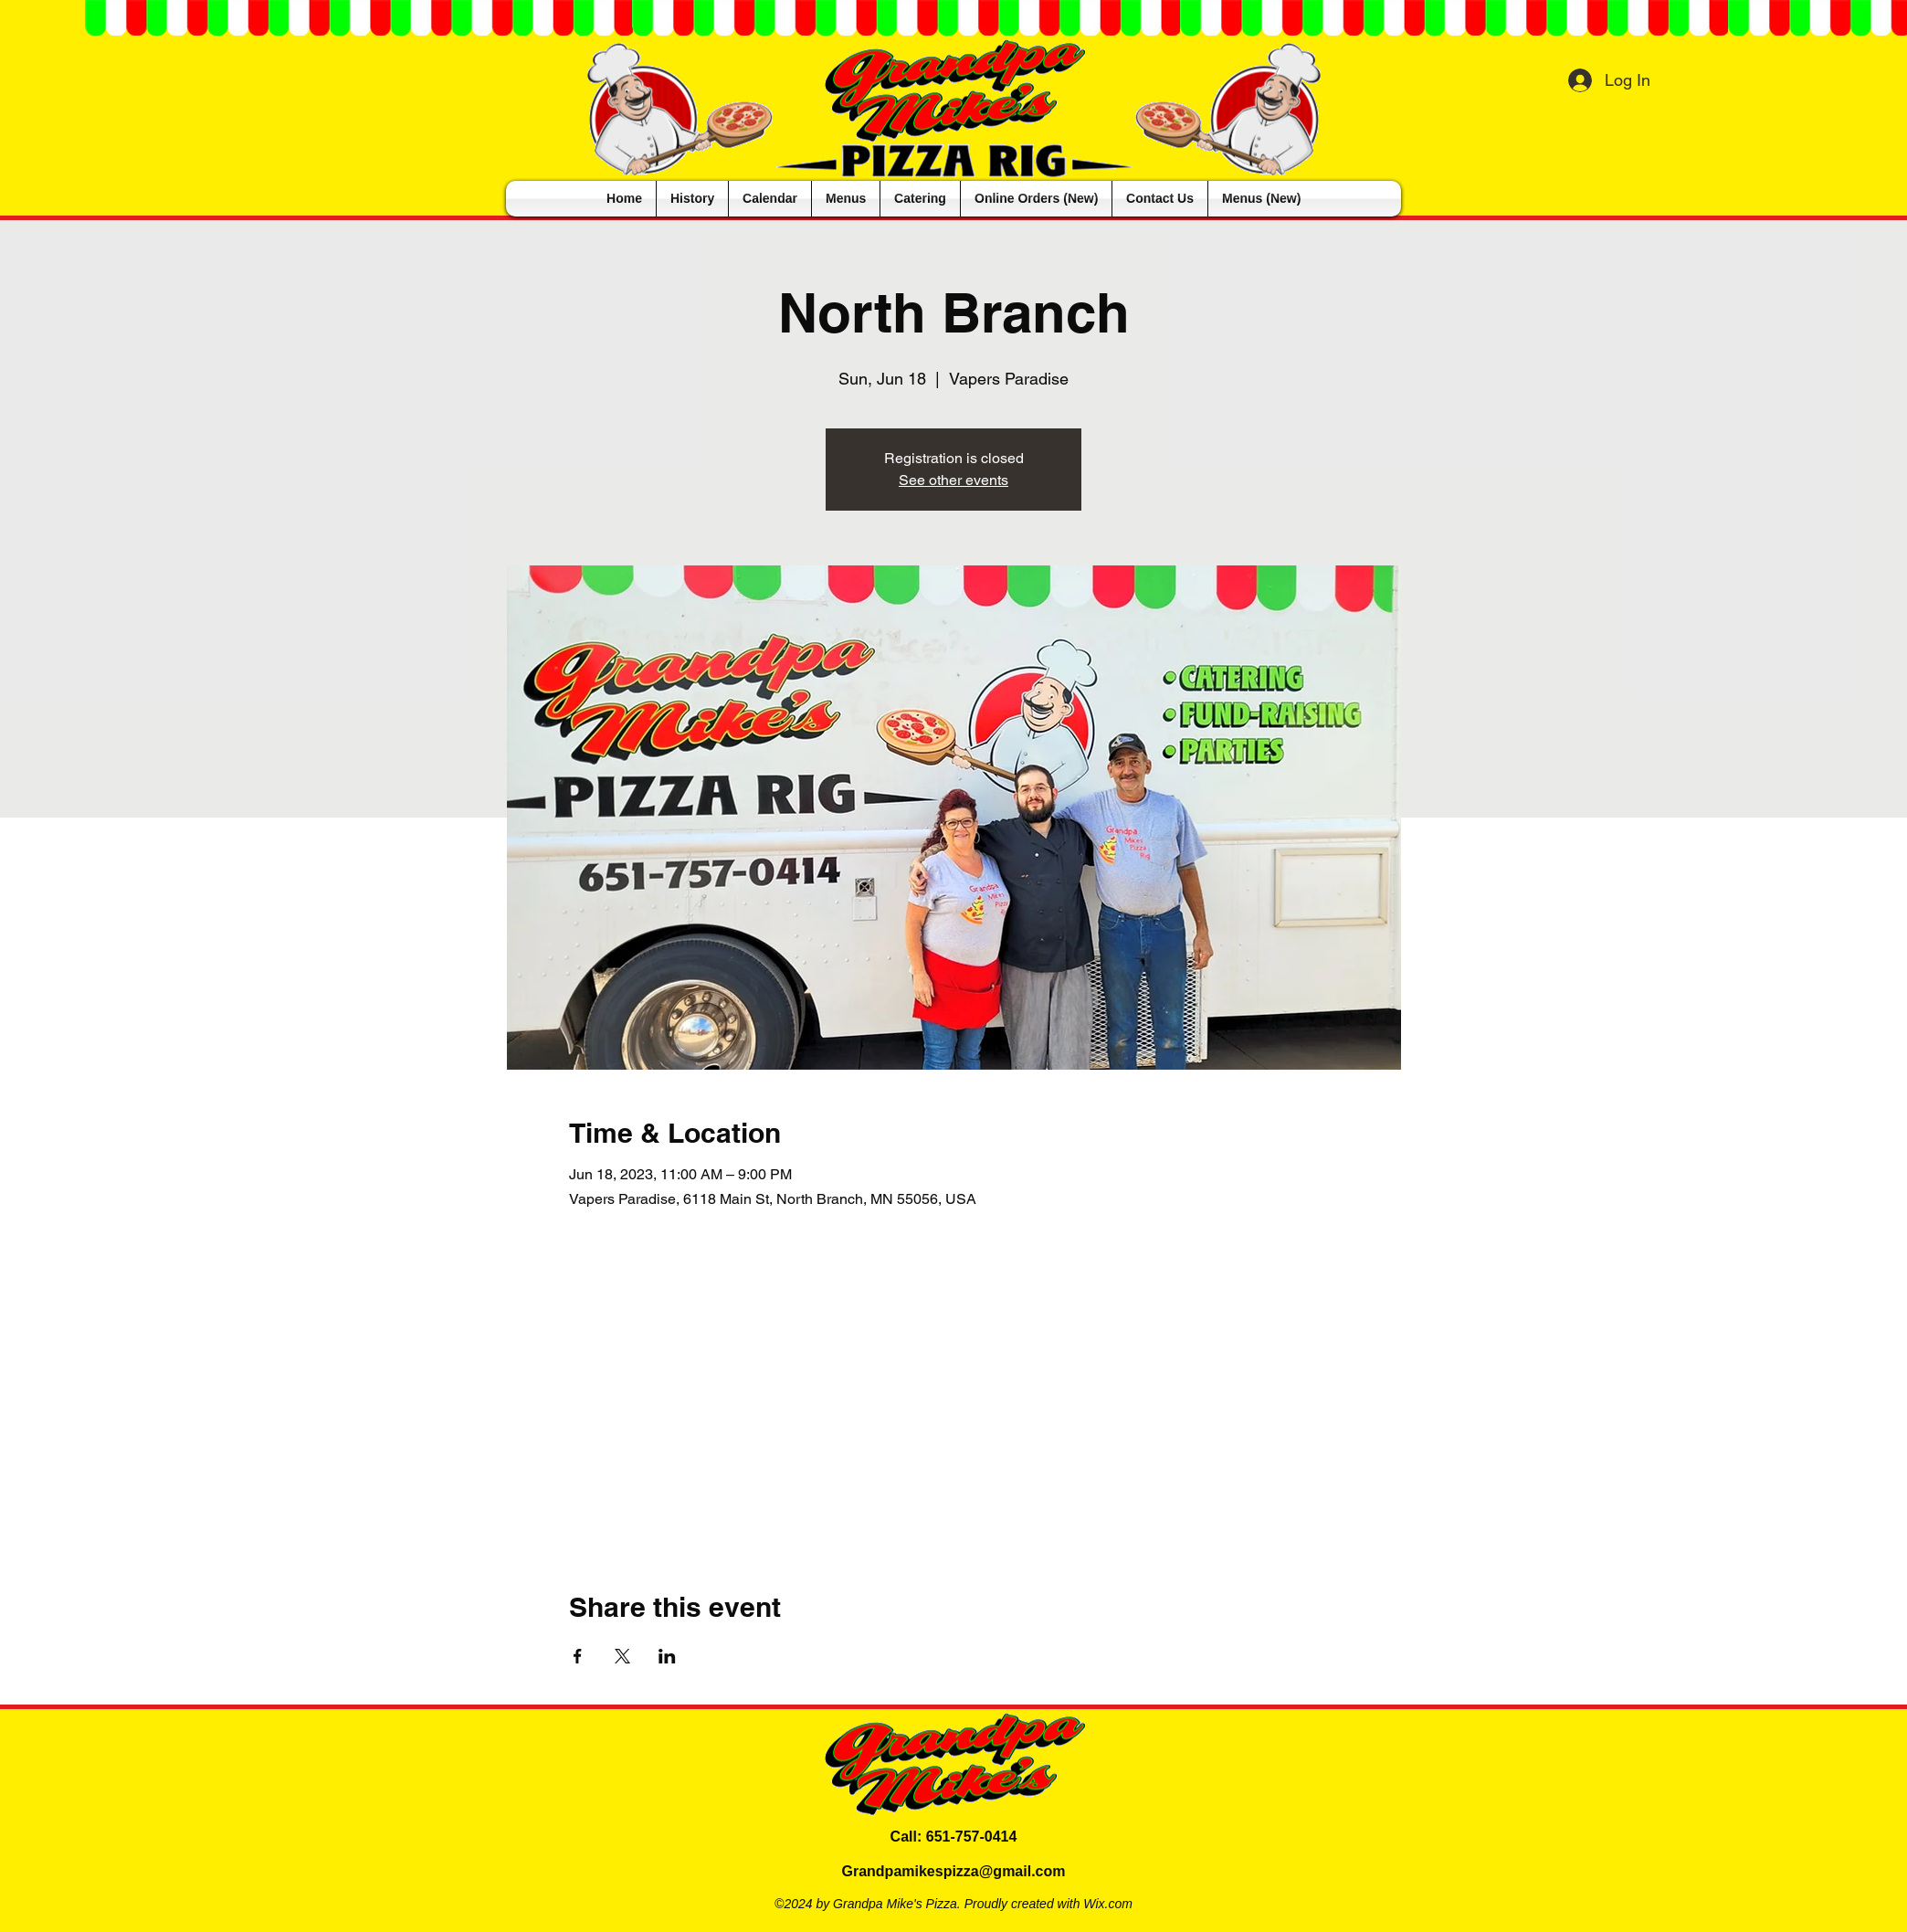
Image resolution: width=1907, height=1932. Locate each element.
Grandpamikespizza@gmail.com (953, 1871)
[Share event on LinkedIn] (667, 1656)
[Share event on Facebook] (577, 1656)
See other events (953, 480)
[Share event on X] (622, 1656)
